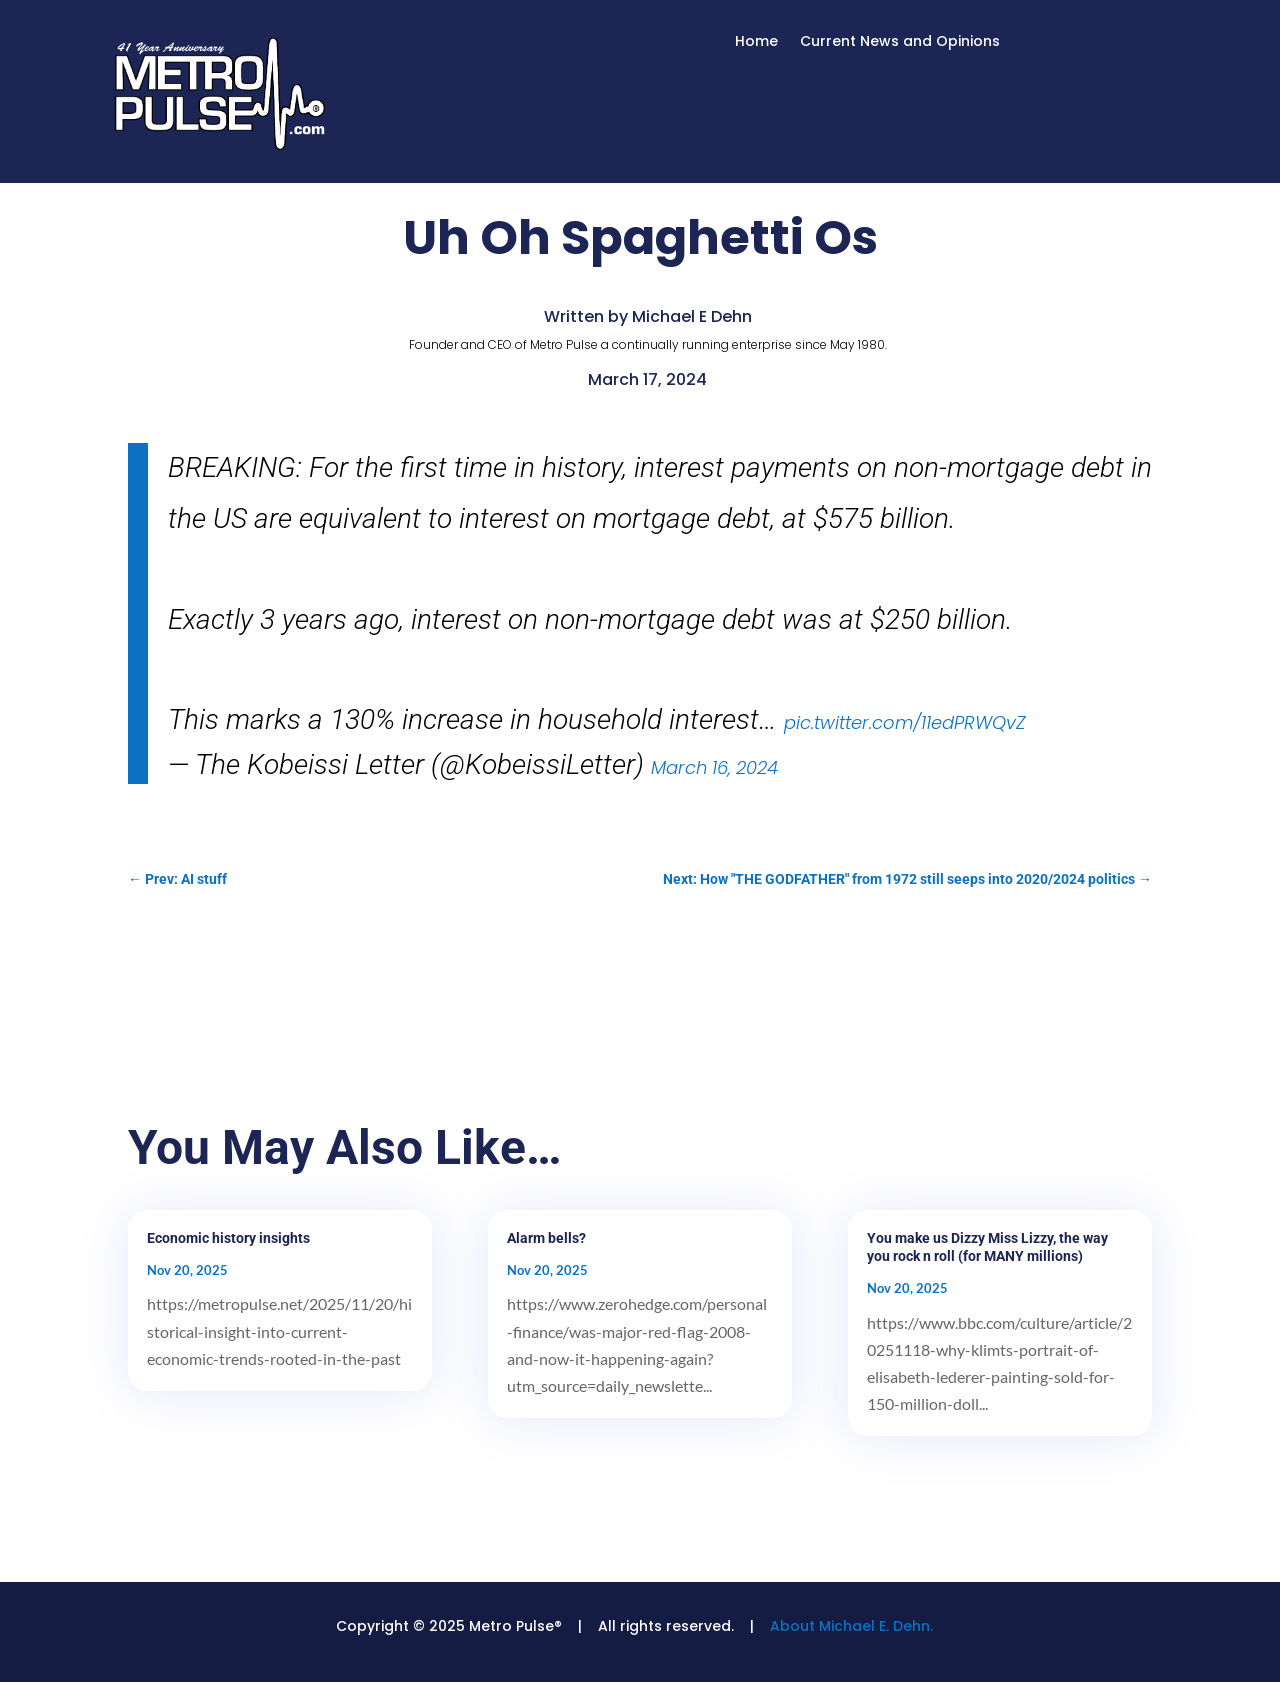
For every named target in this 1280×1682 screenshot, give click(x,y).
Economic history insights (228, 1238)
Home (756, 42)
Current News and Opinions (900, 42)
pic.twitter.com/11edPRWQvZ (904, 722)
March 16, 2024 (714, 767)
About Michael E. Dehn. (851, 1626)
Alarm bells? (546, 1238)
